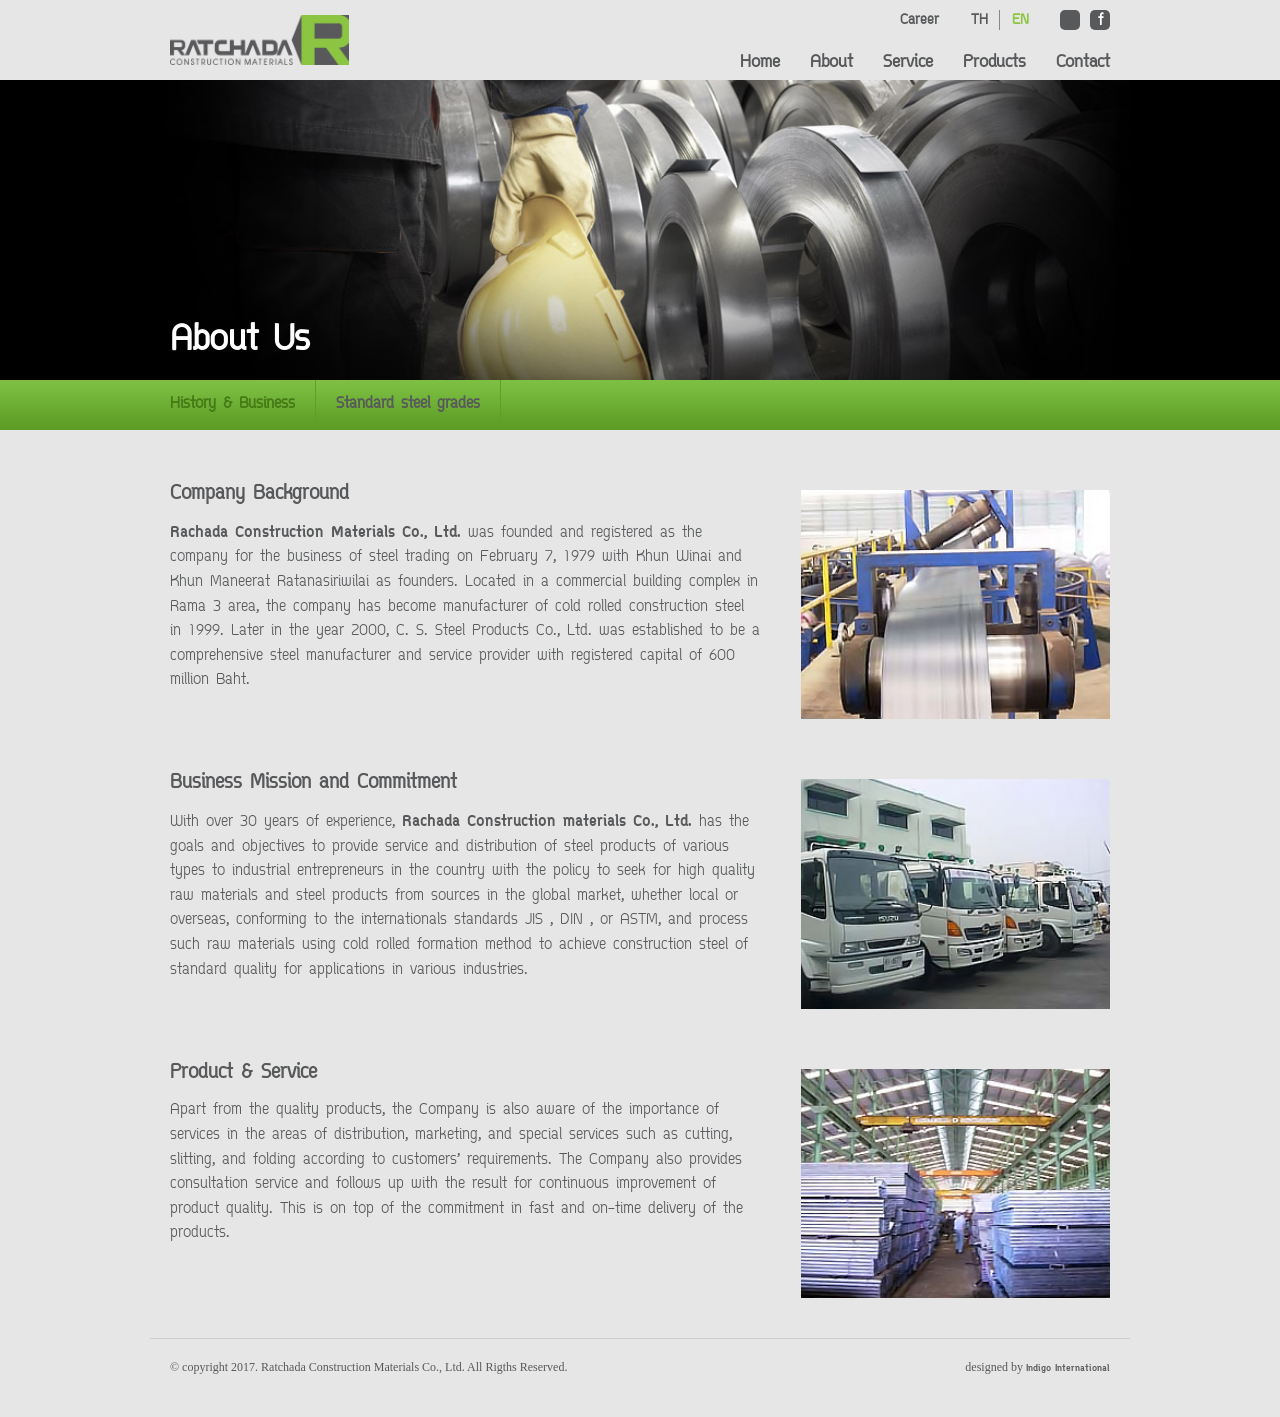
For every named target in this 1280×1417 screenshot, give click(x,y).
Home (760, 63)
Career (919, 20)
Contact (1083, 63)
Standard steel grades (408, 404)
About (831, 63)
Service (908, 63)
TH (979, 20)
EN (1020, 20)
